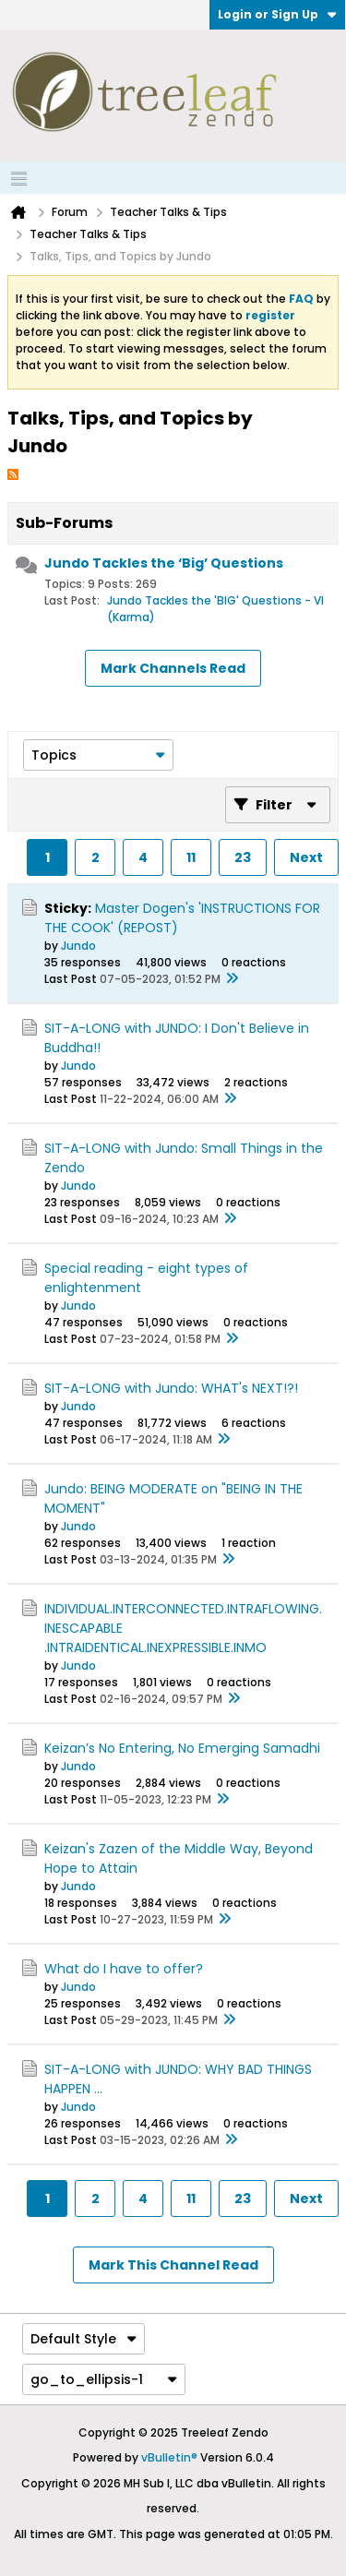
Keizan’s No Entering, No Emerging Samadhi (182, 1748)
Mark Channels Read (173, 668)
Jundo (78, 945)
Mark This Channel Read (173, 2265)
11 (191, 857)
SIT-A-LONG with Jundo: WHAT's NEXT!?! (171, 1388)
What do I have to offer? (123, 1968)
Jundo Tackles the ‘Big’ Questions (163, 563)
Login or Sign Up (277, 14)
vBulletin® (169, 2457)
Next (306, 857)
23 (242, 857)
